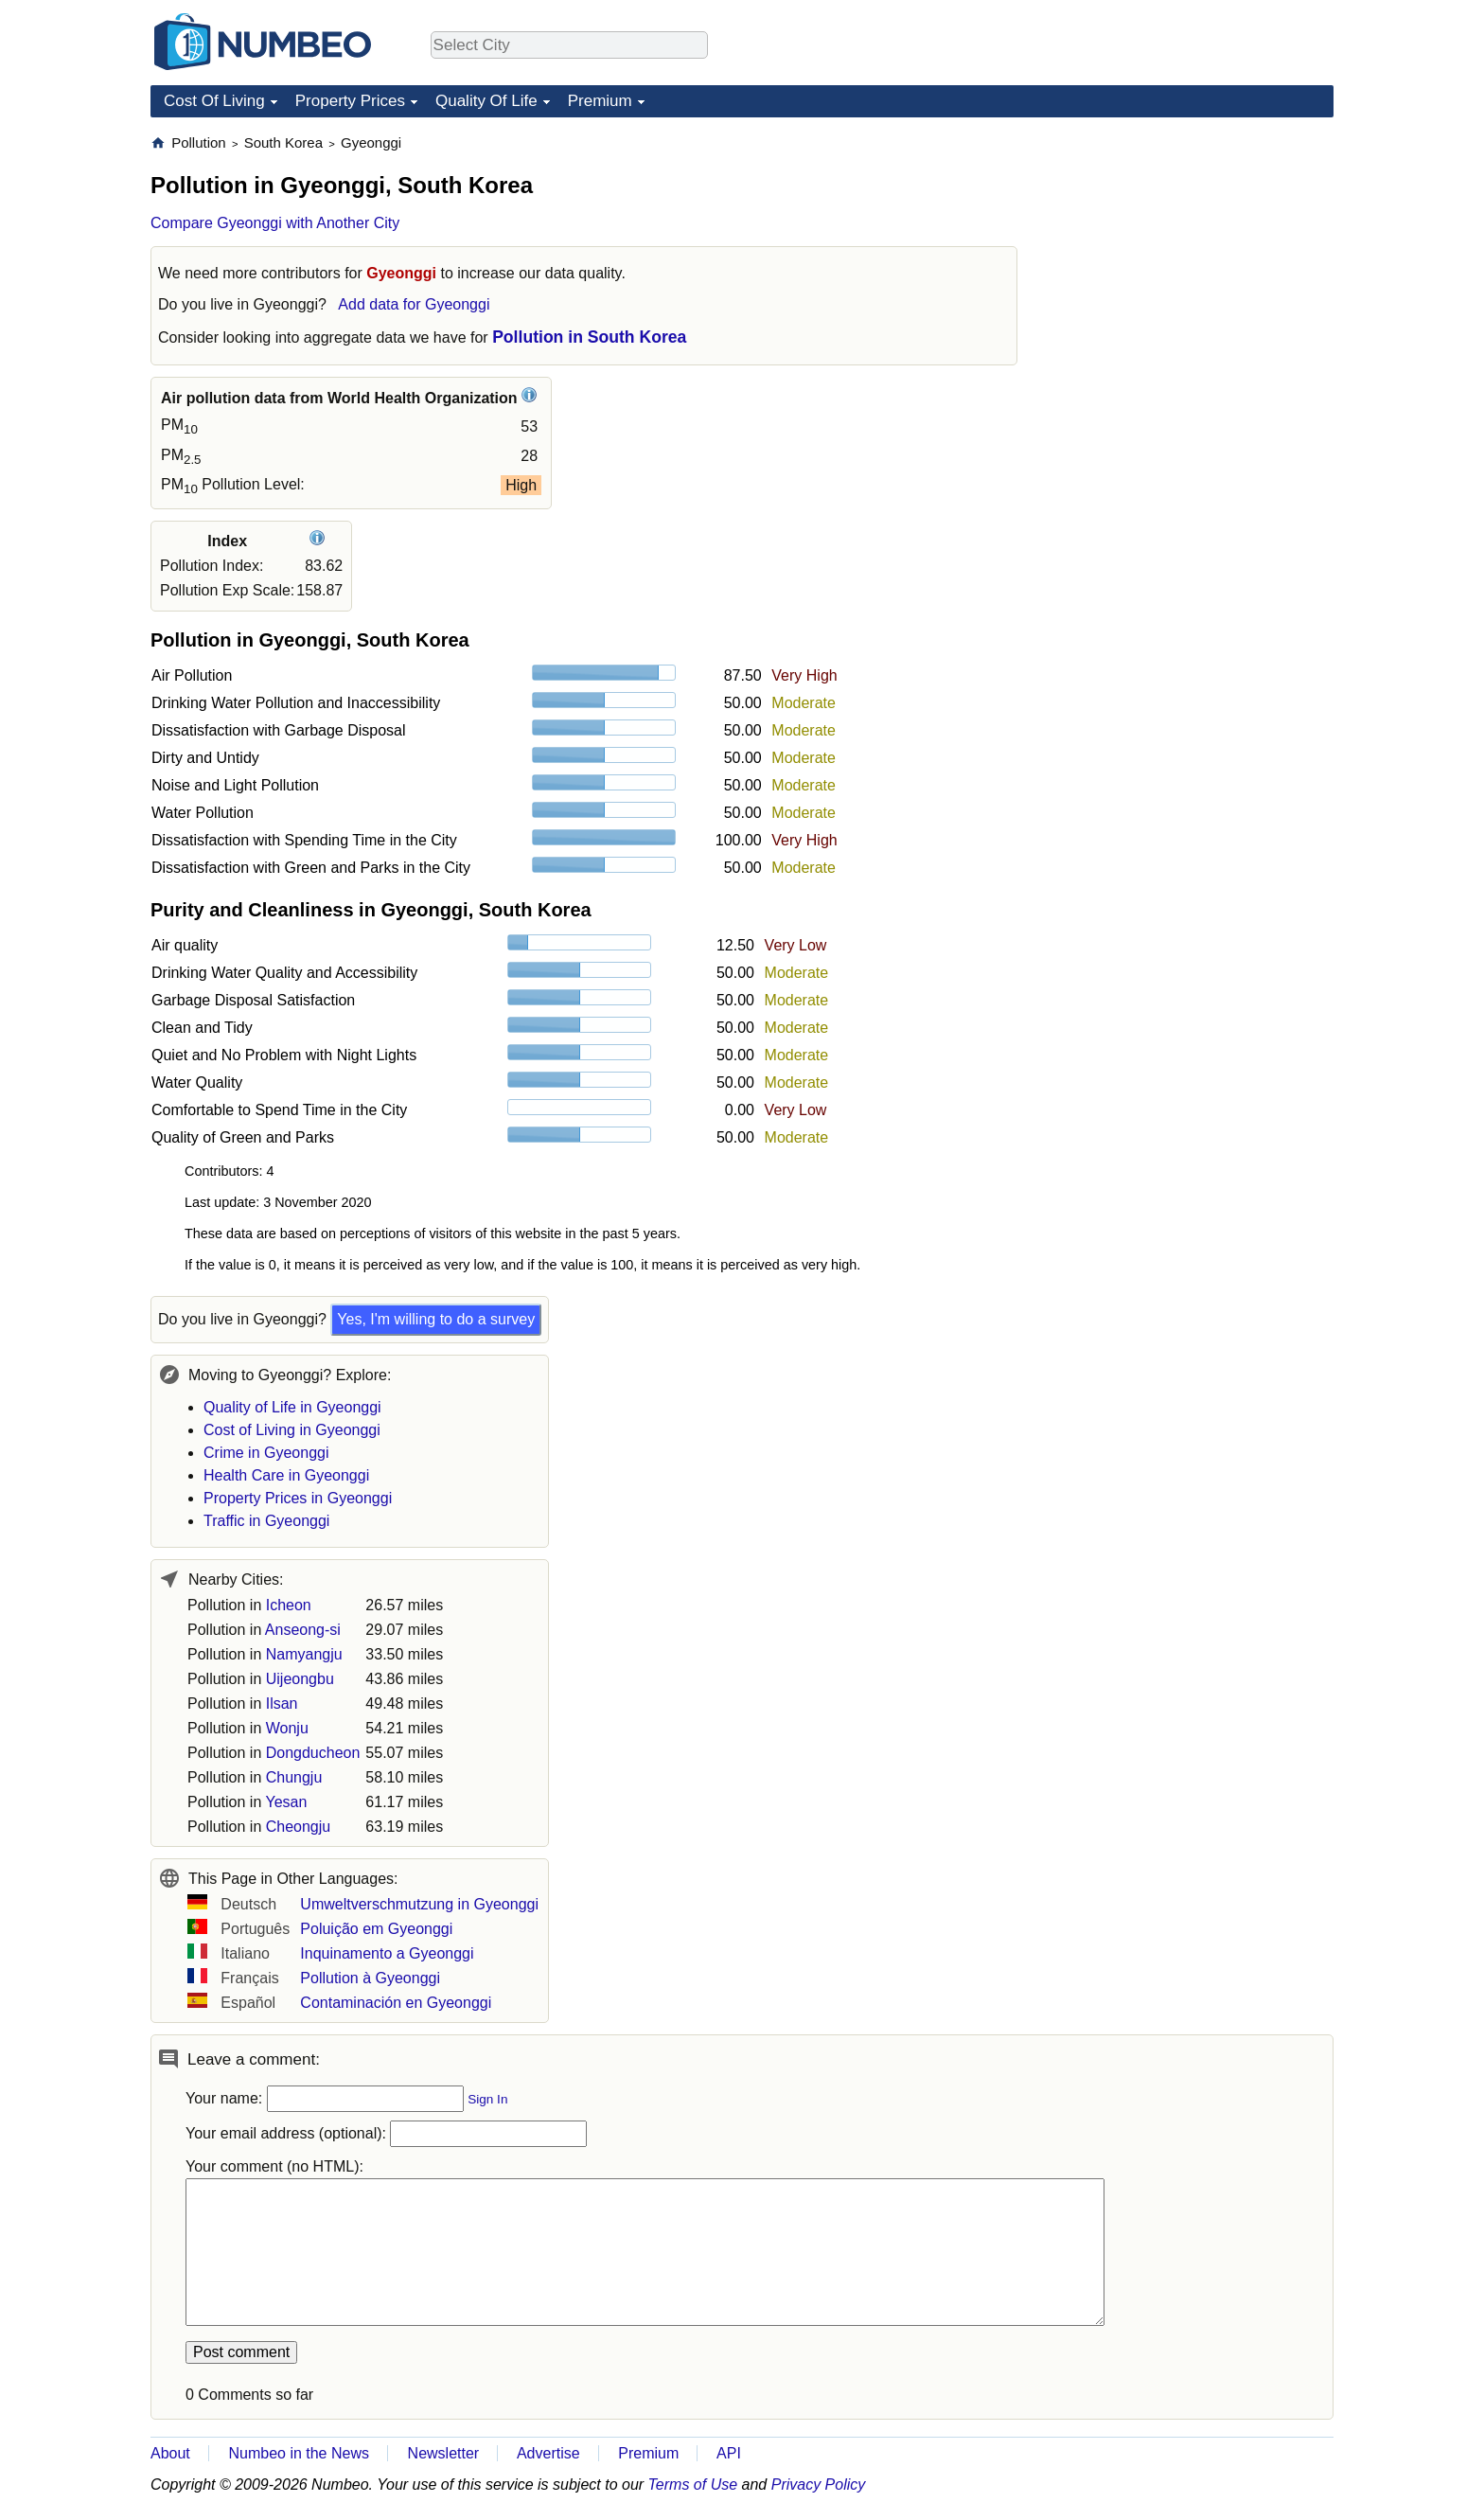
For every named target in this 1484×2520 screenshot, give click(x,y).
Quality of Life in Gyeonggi (292, 1407)
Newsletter (444, 2453)
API (728, 2453)
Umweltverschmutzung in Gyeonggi (419, 1904)
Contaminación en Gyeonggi (395, 2003)
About (170, 2453)
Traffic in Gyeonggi (266, 1521)
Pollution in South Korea (589, 337)
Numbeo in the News (298, 2453)
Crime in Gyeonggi (266, 1453)
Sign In (487, 2099)
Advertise (548, 2453)
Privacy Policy (818, 2484)
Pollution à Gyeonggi (370, 1978)
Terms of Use (693, 2484)
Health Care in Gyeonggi (286, 1475)
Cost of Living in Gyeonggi (291, 1430)
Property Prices (350, 101)
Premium (600, 101)
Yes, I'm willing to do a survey (436, 1319)
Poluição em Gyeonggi (376, 1929)
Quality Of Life (486, 101)
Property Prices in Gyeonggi (297, 1498)
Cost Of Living (214, 101)
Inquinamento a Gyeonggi (386, 1953)
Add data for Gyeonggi (413, 304)
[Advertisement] (1192, 251)
